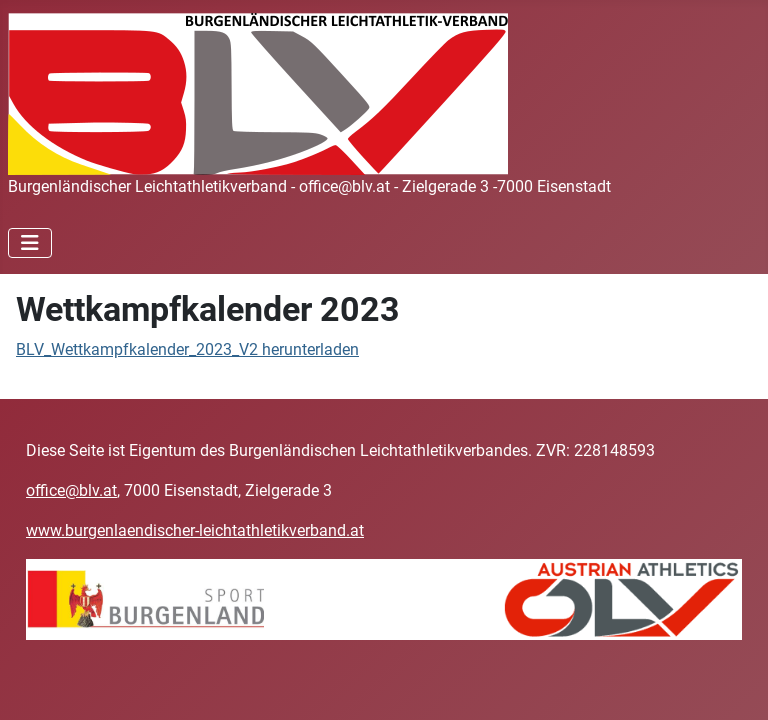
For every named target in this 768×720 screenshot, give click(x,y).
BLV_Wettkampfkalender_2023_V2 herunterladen (187, 349)
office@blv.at (71, 490)
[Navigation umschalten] (30, 243)
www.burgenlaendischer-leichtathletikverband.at (195, 530)
